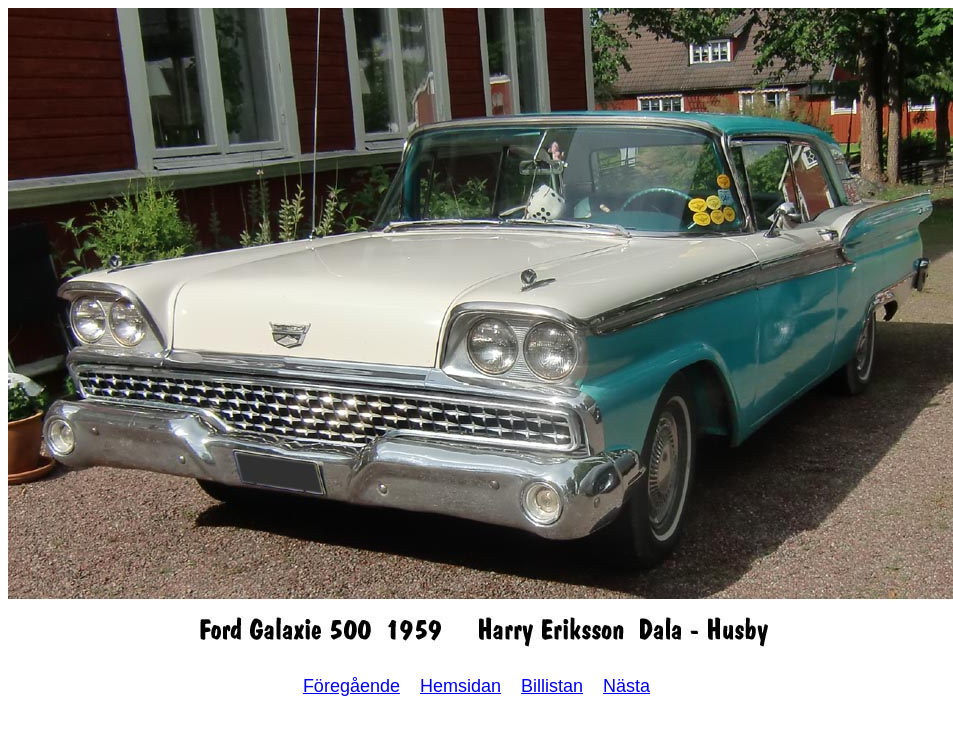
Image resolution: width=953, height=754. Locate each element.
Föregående (351, 686)
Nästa (626, 686)
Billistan (552, 686)
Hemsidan (460, 686)
